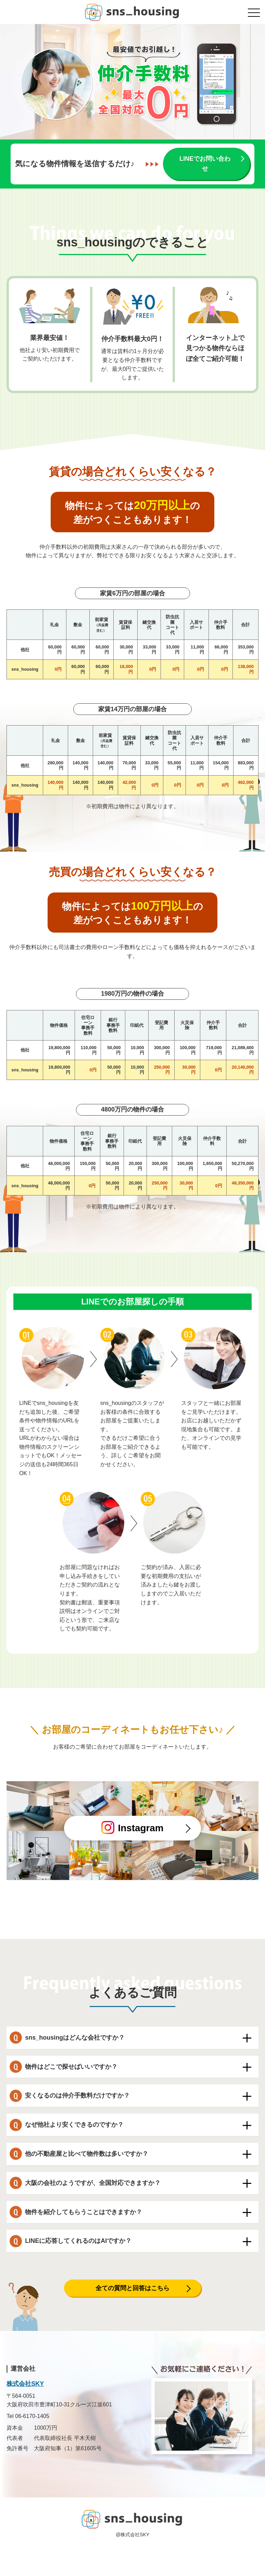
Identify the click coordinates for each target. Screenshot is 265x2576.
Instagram (132, 1827)
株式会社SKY (25, 2383)
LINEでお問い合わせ (204, 163)
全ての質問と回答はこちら (132, 2288)
